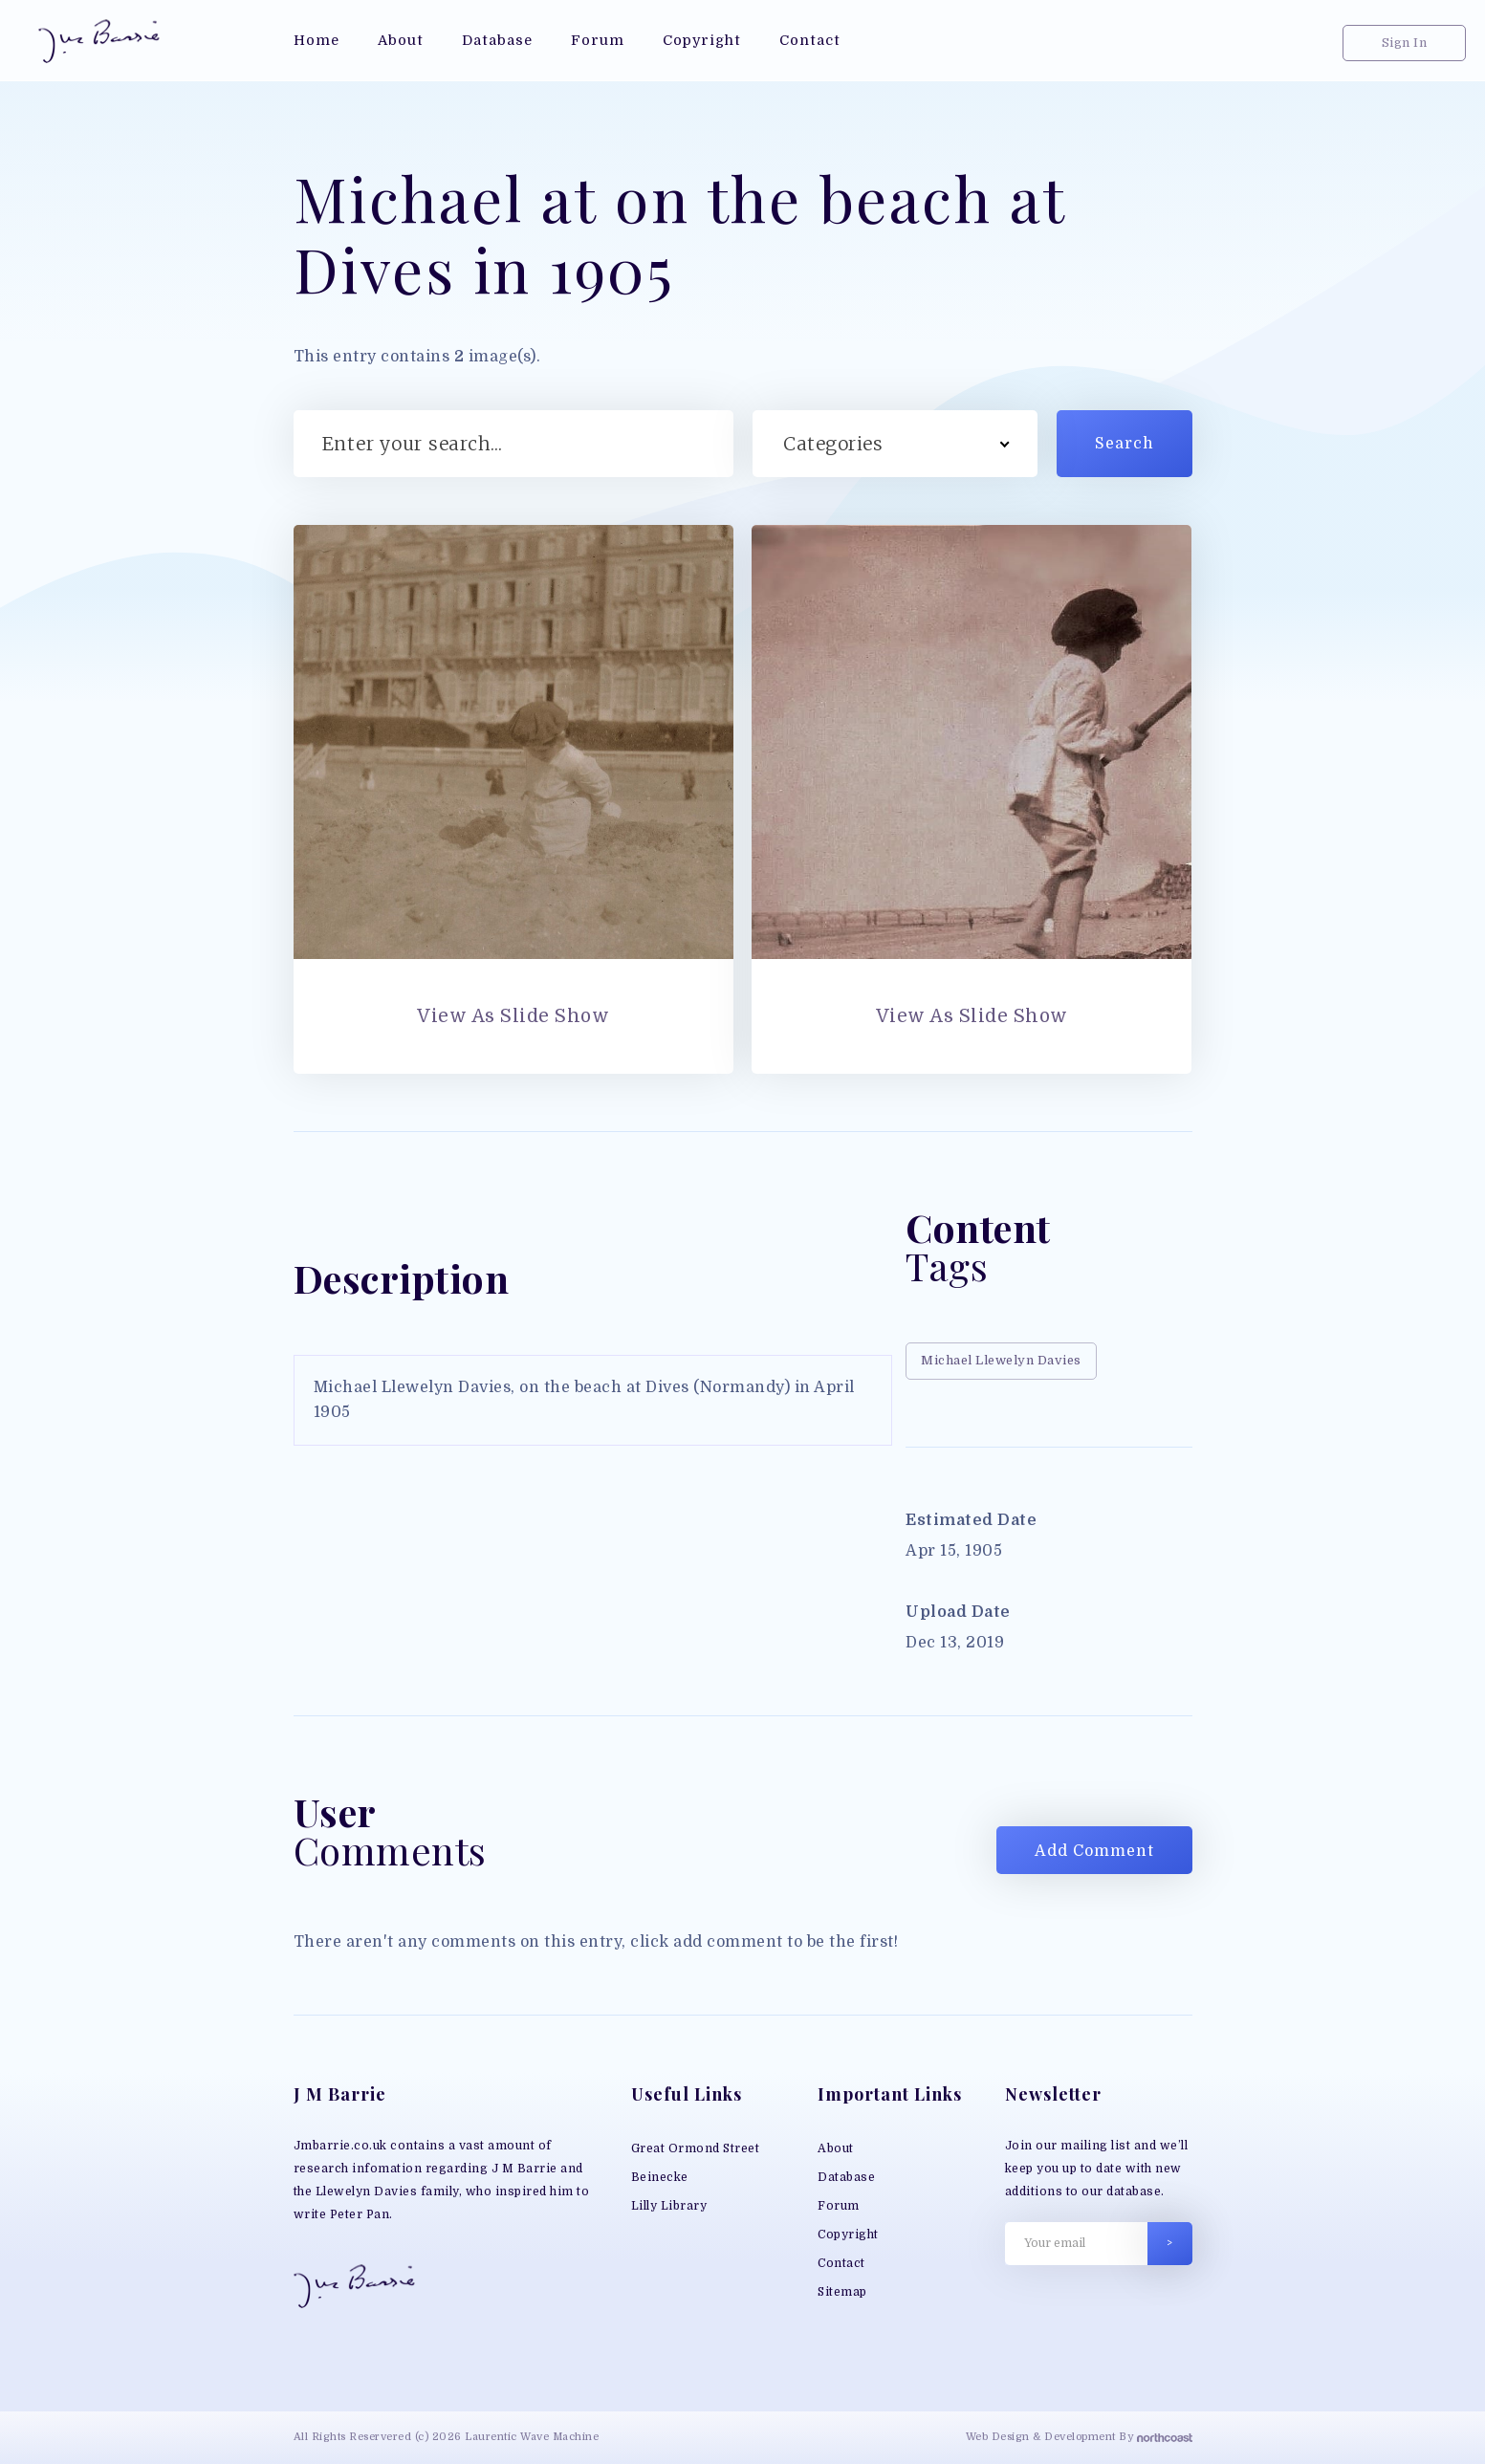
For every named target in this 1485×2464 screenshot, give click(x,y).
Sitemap (842, 2292)
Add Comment (1094, 1851)
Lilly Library (669, 2206)
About (836, 2148)
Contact (841, 2263)
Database (846, 2177)
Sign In (1405, 42)
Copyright (848, 2234)
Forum (839, 2206)
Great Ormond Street (695, 2148)
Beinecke (659, 2177)
